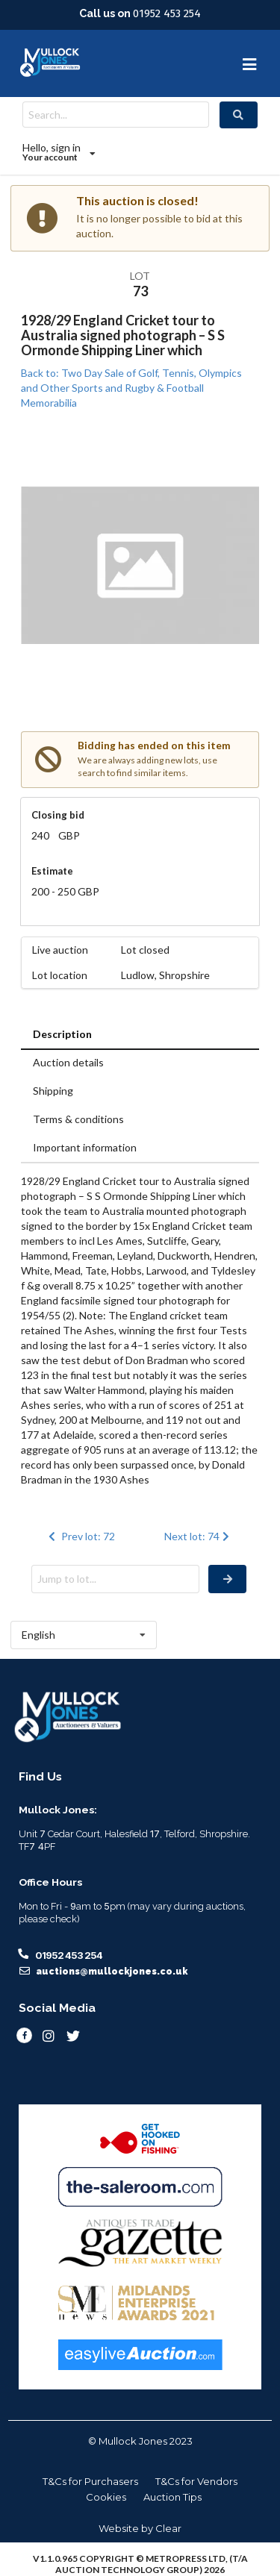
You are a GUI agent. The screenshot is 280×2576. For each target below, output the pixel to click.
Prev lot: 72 (80, 1536)
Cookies (106, 2497)
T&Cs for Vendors (196, 2481)
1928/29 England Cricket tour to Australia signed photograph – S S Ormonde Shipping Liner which (123, 335)
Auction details (68, 1062)
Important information (85, 1147)
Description (62, 1034)
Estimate (52, 871)
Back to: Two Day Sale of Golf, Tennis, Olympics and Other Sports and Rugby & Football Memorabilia (131, 387)
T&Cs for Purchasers (90, 2481)
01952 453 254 (167, 13)
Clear (168, 2528)
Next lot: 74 (198, 1536)
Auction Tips (172, 2497)
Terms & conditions (78, 1119)
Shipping (53, 1090)
